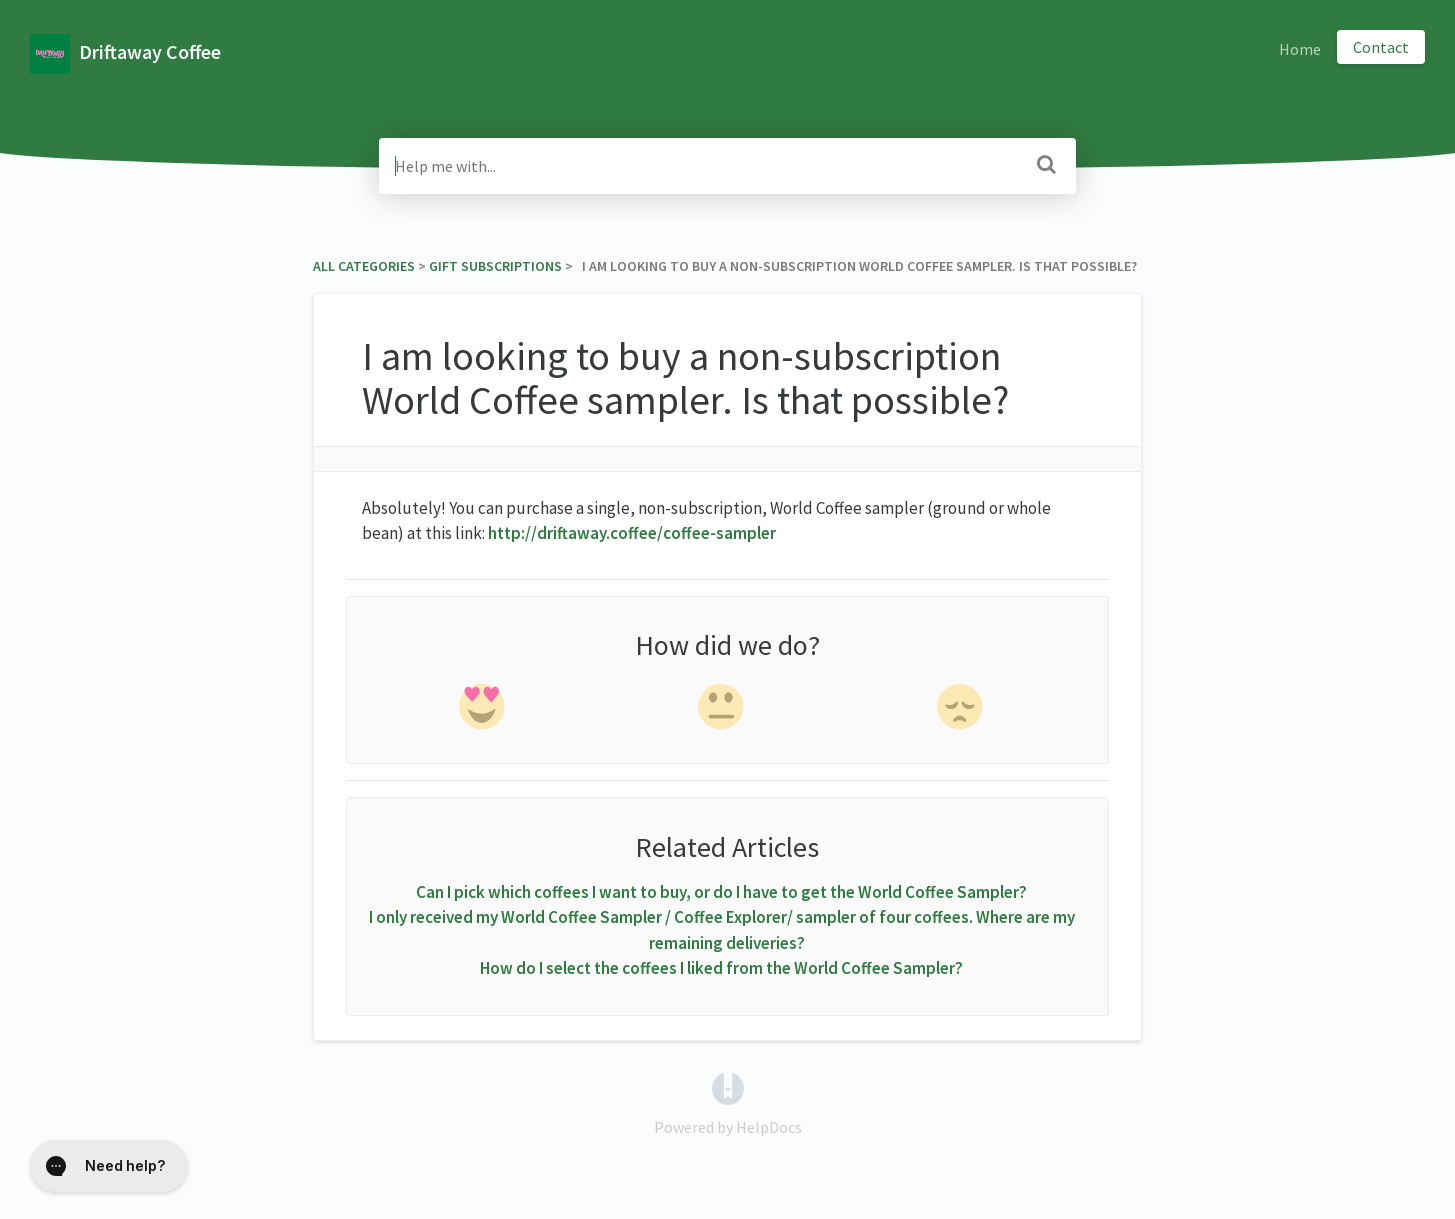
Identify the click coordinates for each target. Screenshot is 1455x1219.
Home (1300, 49)
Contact (1381, 47)
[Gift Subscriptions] (495, 266)
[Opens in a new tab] (728, 1086)
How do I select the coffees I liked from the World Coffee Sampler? (721, 968)
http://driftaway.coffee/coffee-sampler (632, 533)
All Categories (364, 266)
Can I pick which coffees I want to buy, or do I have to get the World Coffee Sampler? (721, 892)
